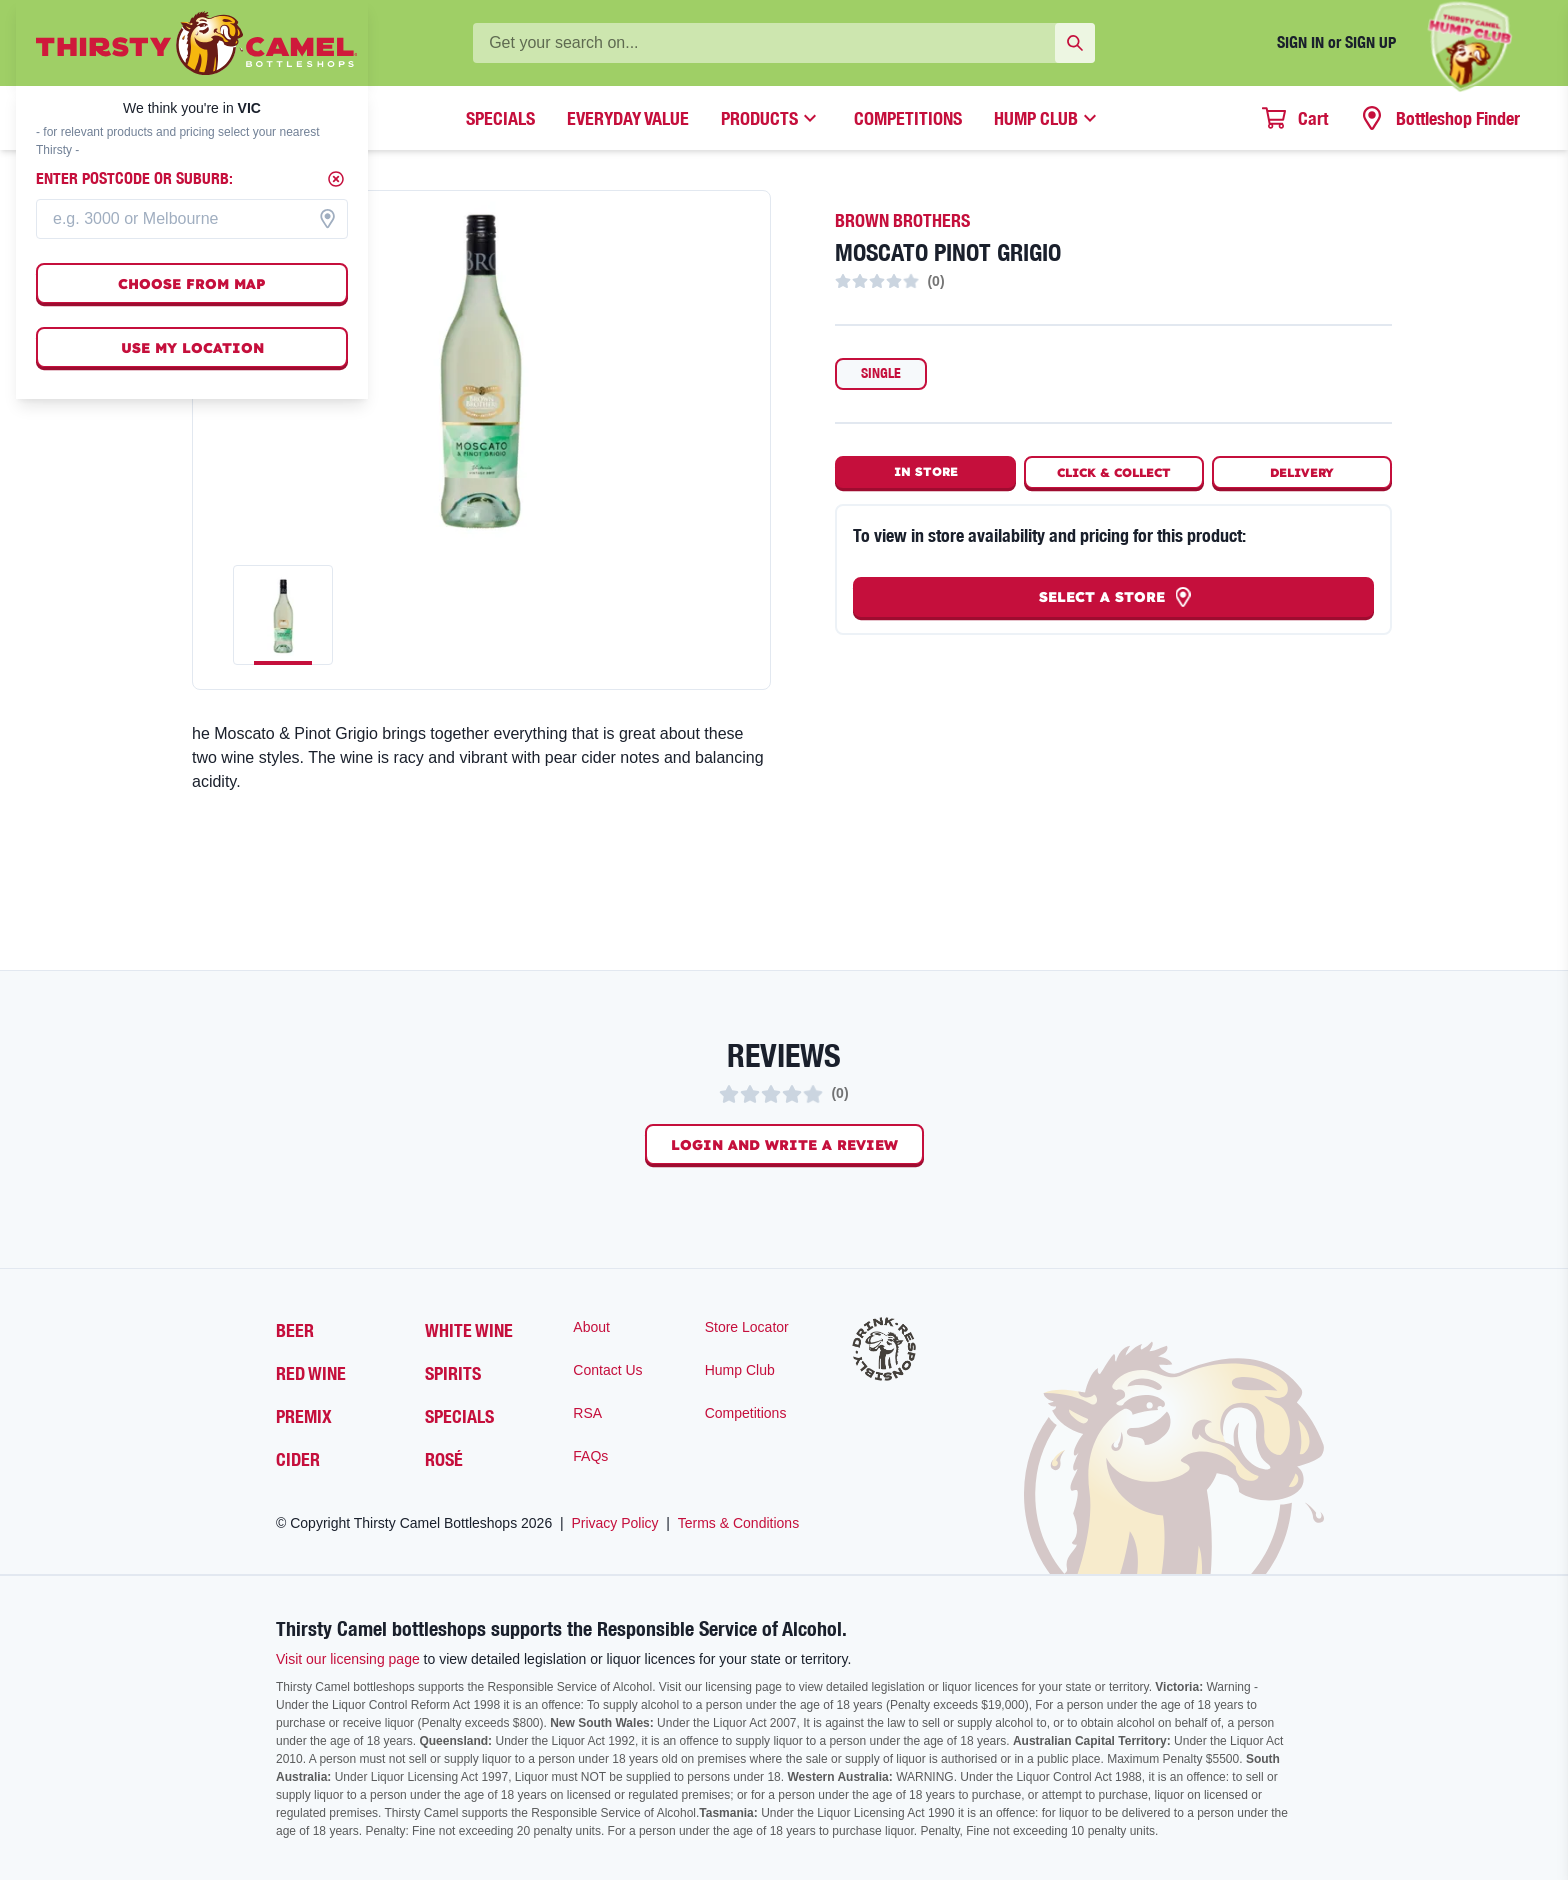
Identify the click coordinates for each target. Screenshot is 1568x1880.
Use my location (192, 348)
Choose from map (192, 284)
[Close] (336, 179)
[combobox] (192, 219)
